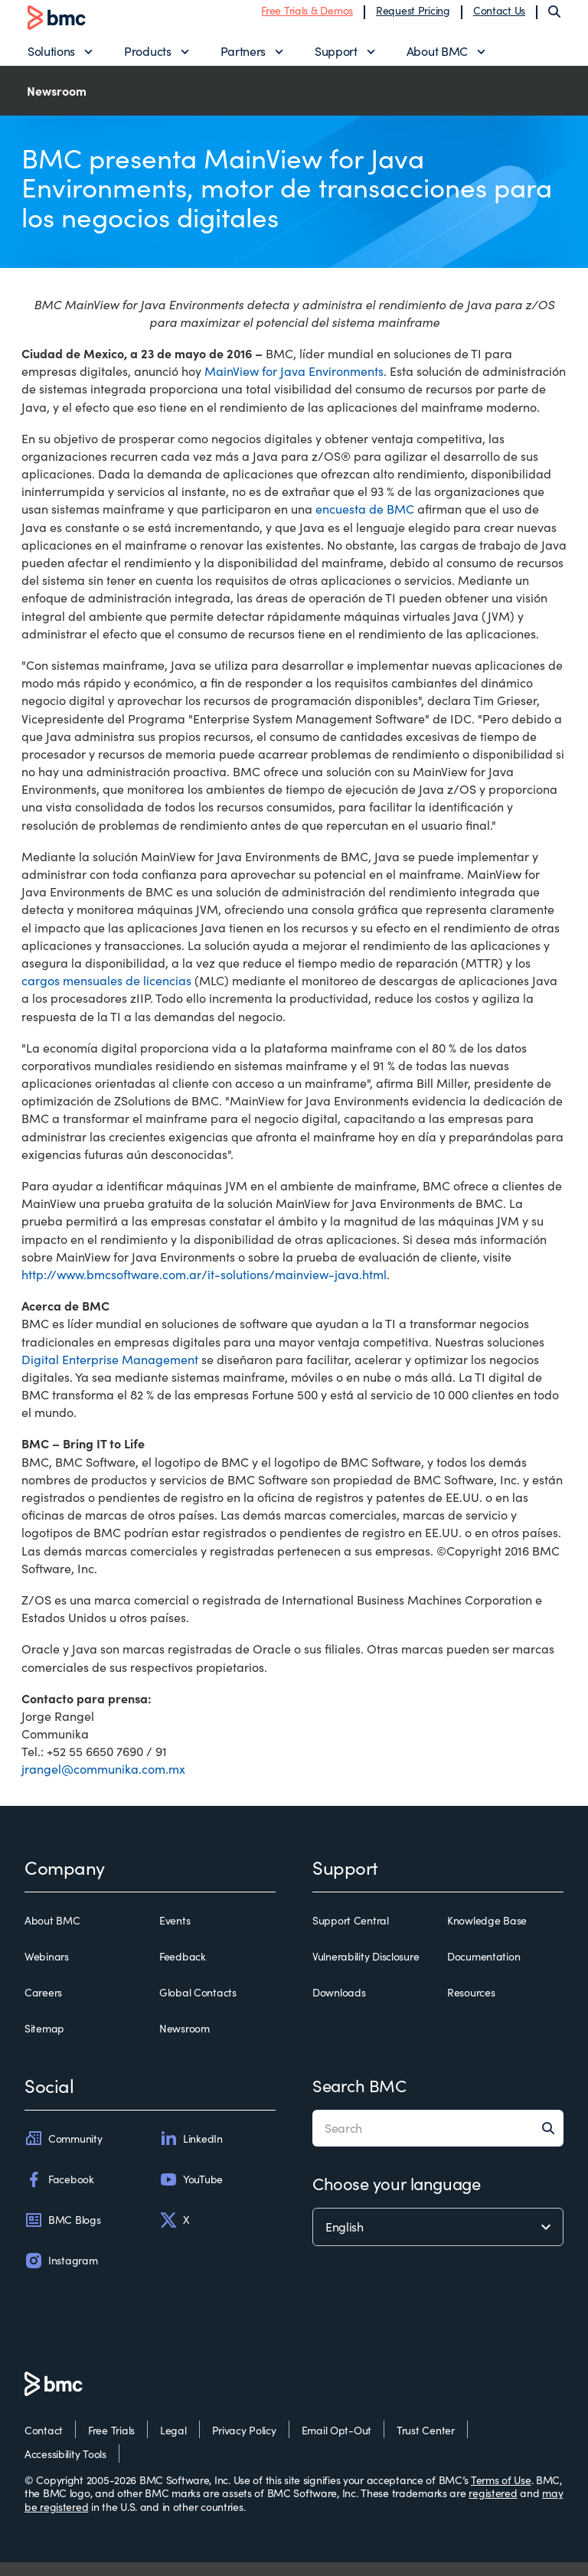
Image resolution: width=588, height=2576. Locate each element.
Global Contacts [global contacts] (198, 2006)
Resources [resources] (471, 2006)
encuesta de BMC (364, 523)
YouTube (191, 2193)
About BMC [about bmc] (52, 1934)
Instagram (60, 2274)
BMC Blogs (62, 2234)
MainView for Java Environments (294, 385)
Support (336, 58)
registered (493, 2506)
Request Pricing (413, 17)
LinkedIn (191, 2152)
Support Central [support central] (350, 1934)
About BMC (437, 58)
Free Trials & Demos (307, 17)
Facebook (59, 2193)
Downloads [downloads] (338, 2006)
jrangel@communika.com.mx (103, 1783)
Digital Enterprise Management (109, 1373)
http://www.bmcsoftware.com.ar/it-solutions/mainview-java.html (204, 1288)
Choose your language (396, 2197)
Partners (243, 58)
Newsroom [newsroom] (184, 2043)
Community (63, 2152)
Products (147, 58)
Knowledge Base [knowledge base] (487, 1934)
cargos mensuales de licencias (106, 995)
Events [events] (174, 1934)
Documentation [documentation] (483, 1970)
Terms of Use (501, 2493)
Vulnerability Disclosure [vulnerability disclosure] (365, 1970)
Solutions (51, 58)
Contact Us (499, 17)
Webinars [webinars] (46, 1970)
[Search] (554, 18)
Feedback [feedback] (182, 1970)
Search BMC (359, 2099)
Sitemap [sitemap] (44, 2043)
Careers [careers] (43, 2006)
